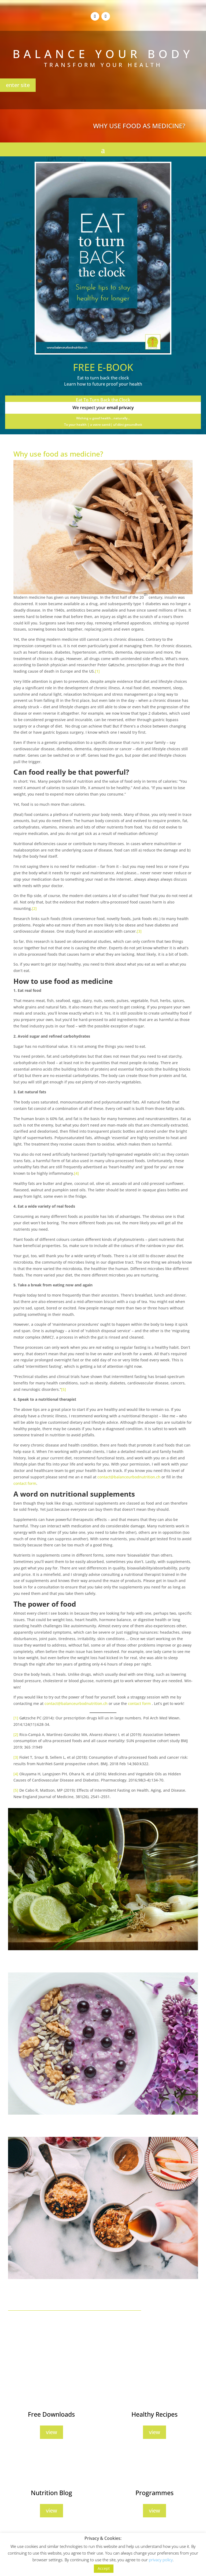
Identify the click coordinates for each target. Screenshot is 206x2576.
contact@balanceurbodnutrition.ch (128, 1476)
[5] (63, 1389)
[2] (34, 908)
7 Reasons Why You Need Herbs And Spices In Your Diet (58, 1960)
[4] (76, 1173)
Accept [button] (104, 2568)
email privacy (120, 407)
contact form (24, 1483)
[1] (97, 671)
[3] (139, 931)
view (51, 2432)
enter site (18, 85)
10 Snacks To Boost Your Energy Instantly (45, 2289)
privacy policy (161, 2559)
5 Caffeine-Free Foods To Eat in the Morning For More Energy (62, 2124)
